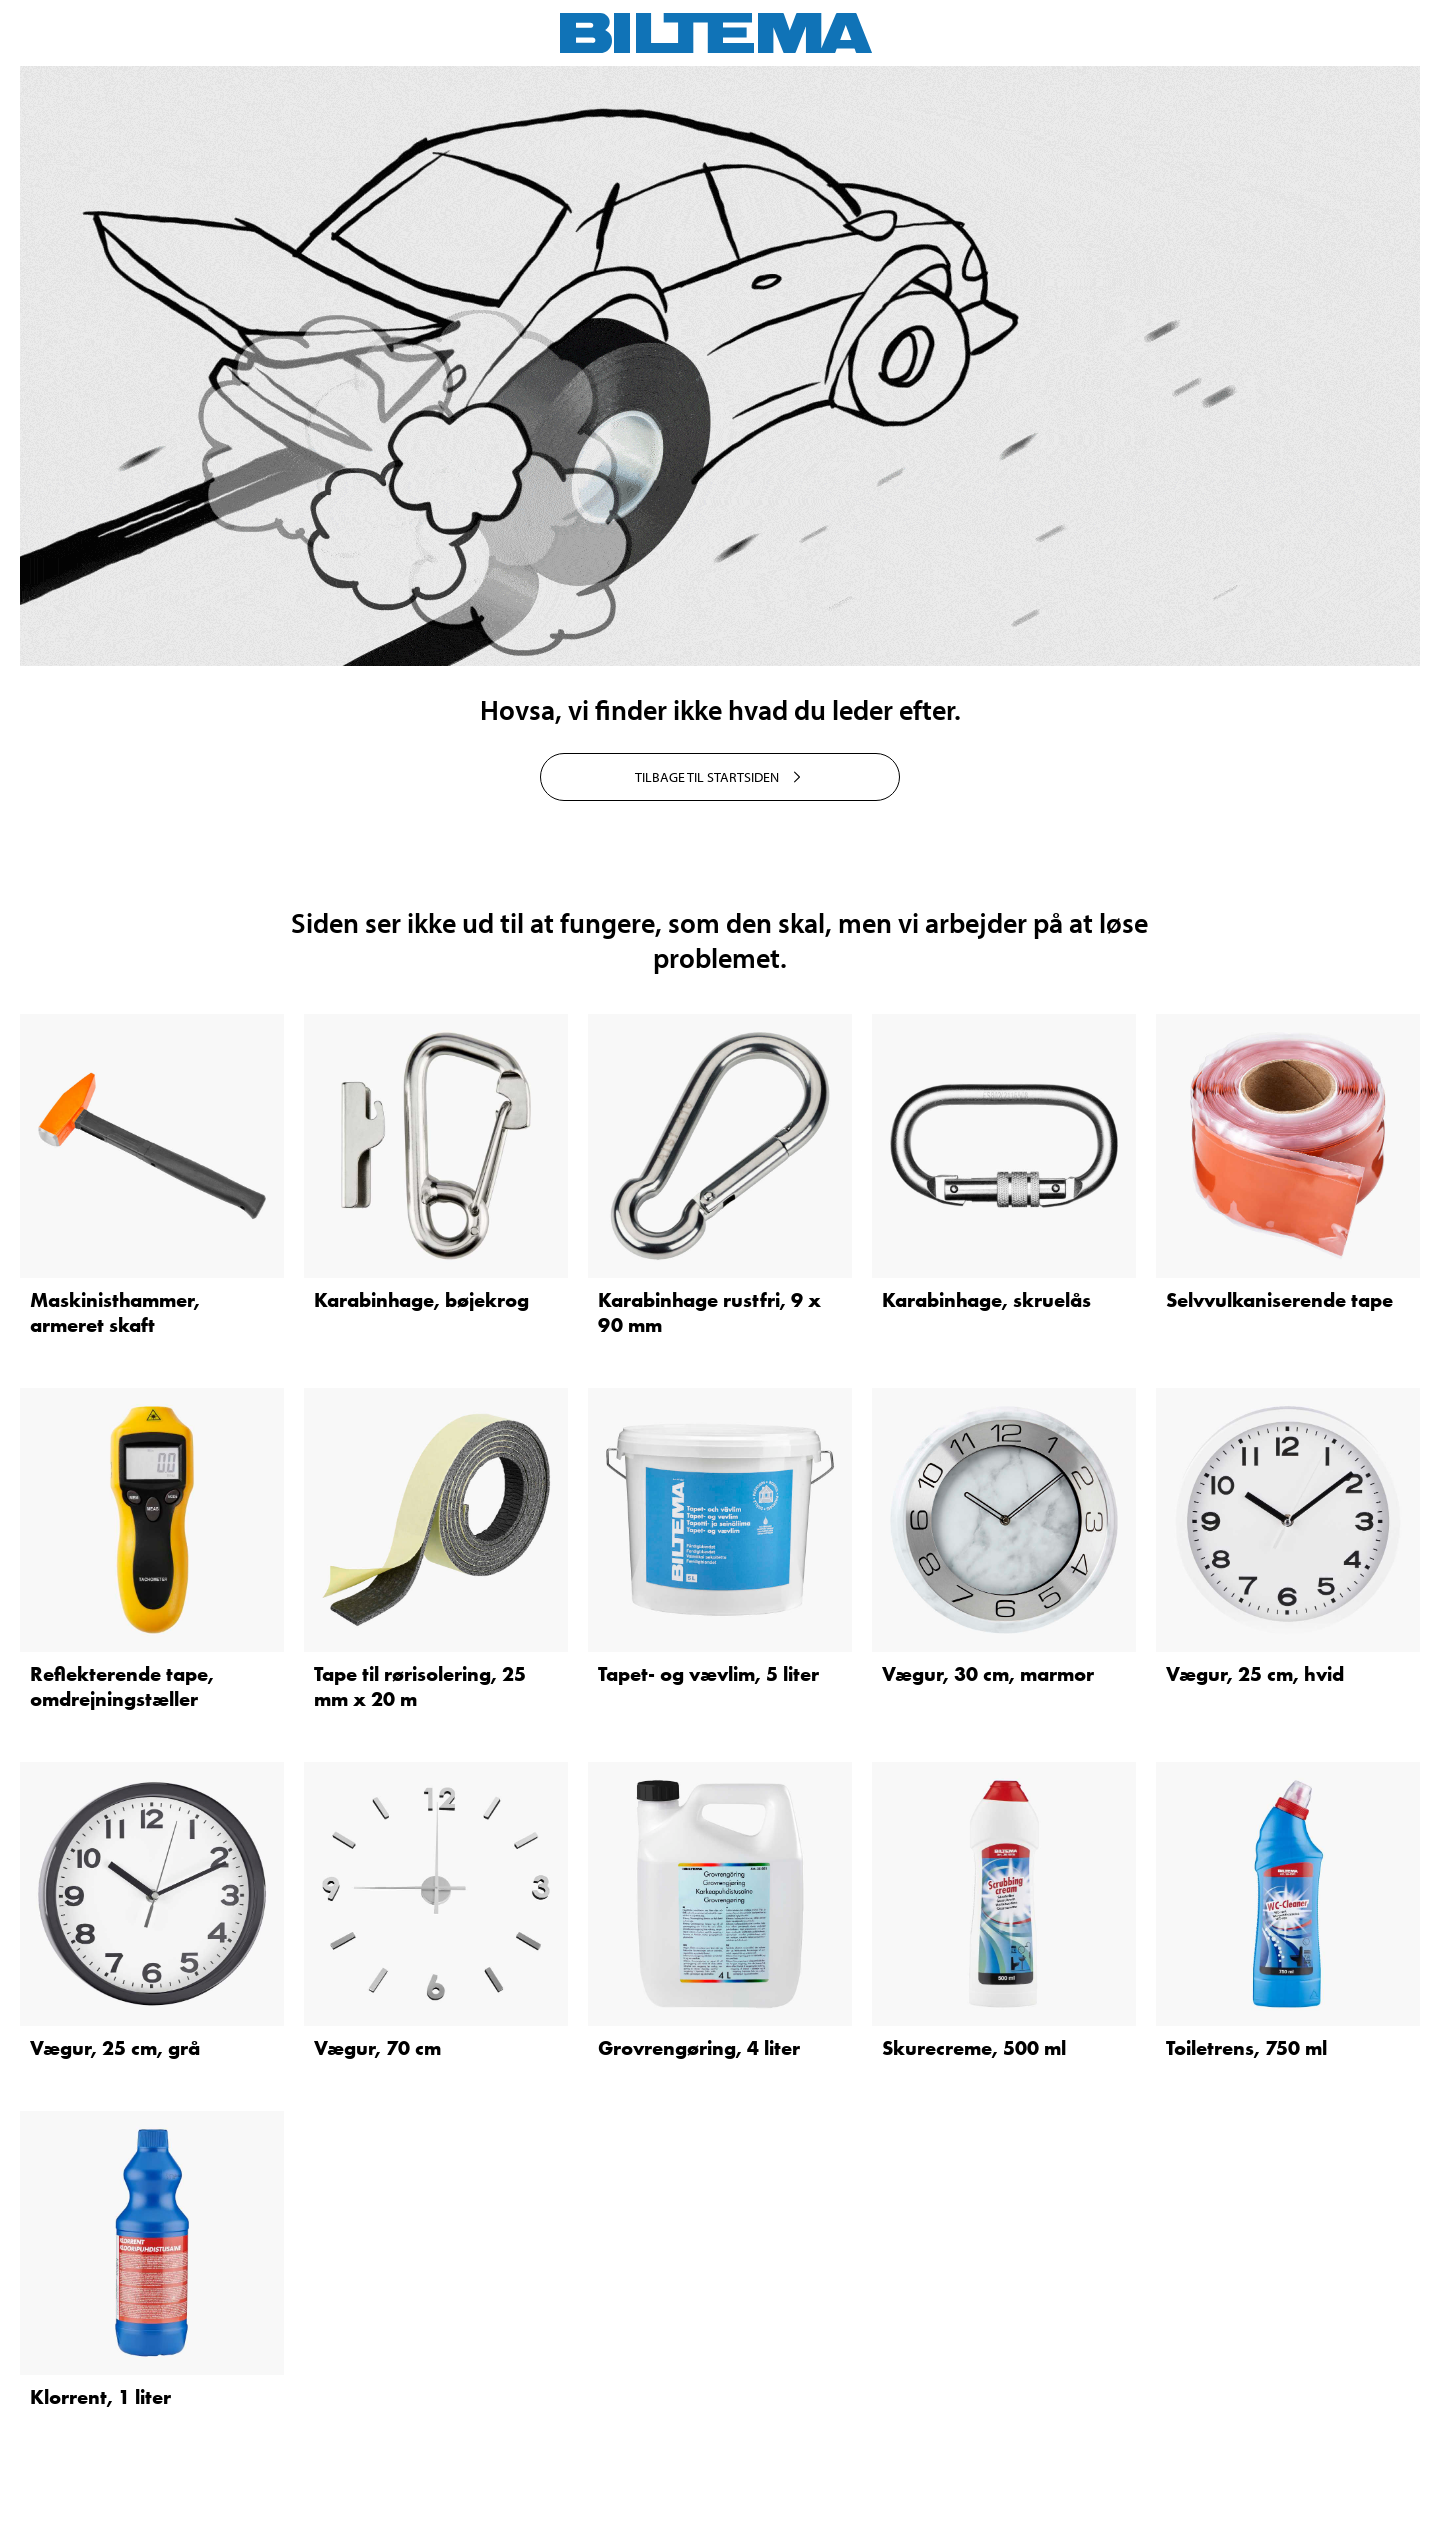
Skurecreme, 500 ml (974, 2048)
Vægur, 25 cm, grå (115, 2048)
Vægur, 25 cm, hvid (1255, 1674)
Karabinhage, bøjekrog (421, 1300)
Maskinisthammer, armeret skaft (115, 1312)
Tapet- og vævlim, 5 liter (708, 1674)
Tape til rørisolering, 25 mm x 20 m (420, 1686)
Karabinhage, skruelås (986, 1300)
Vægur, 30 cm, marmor (988, 1674)
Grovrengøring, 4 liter (699, 2048)
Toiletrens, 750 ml (1246, 2048)
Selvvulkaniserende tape (1279, 1300)
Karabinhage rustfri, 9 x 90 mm (709, 1312)
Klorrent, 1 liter (100, 2397)
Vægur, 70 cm (377, 2048)
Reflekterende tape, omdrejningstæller (122, 1686)
